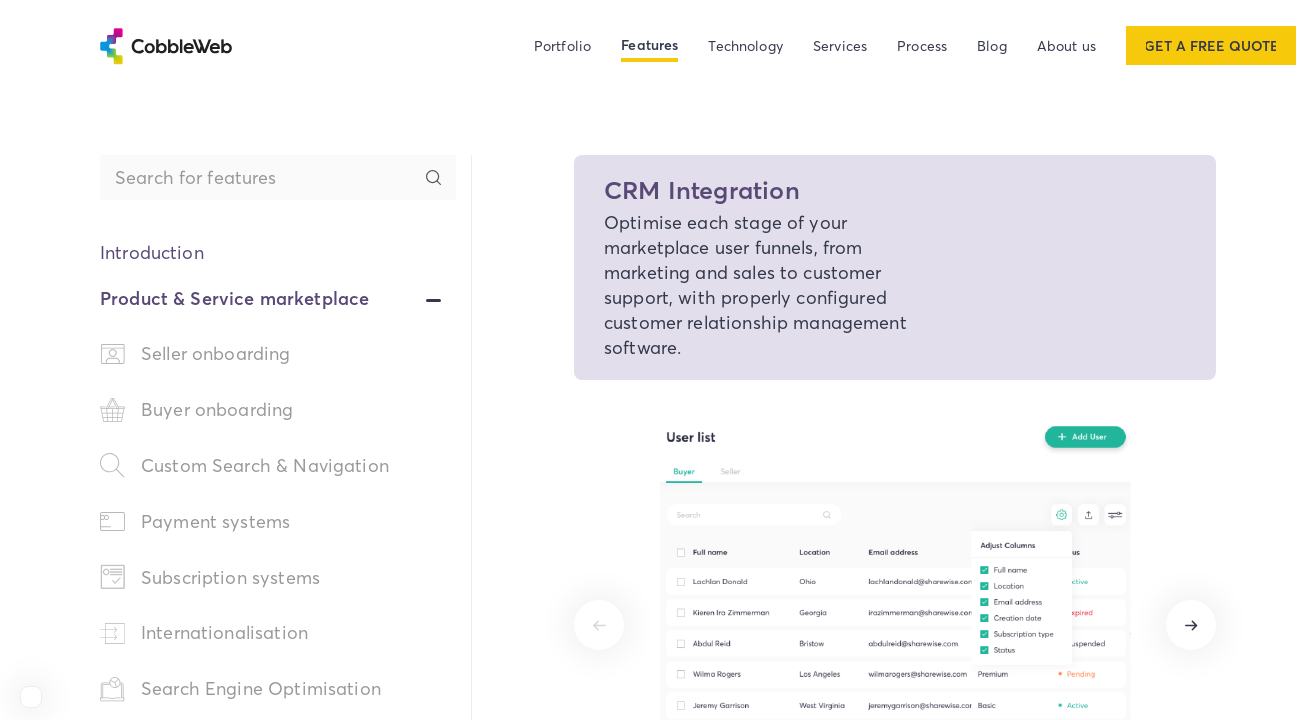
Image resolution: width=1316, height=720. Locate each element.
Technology (745, 45)
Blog (992, 45)
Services (840, 45)
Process (922, 45)
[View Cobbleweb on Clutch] (31, 697)
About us (1066, 45)
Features (649, 45)
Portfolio (562, 45)
